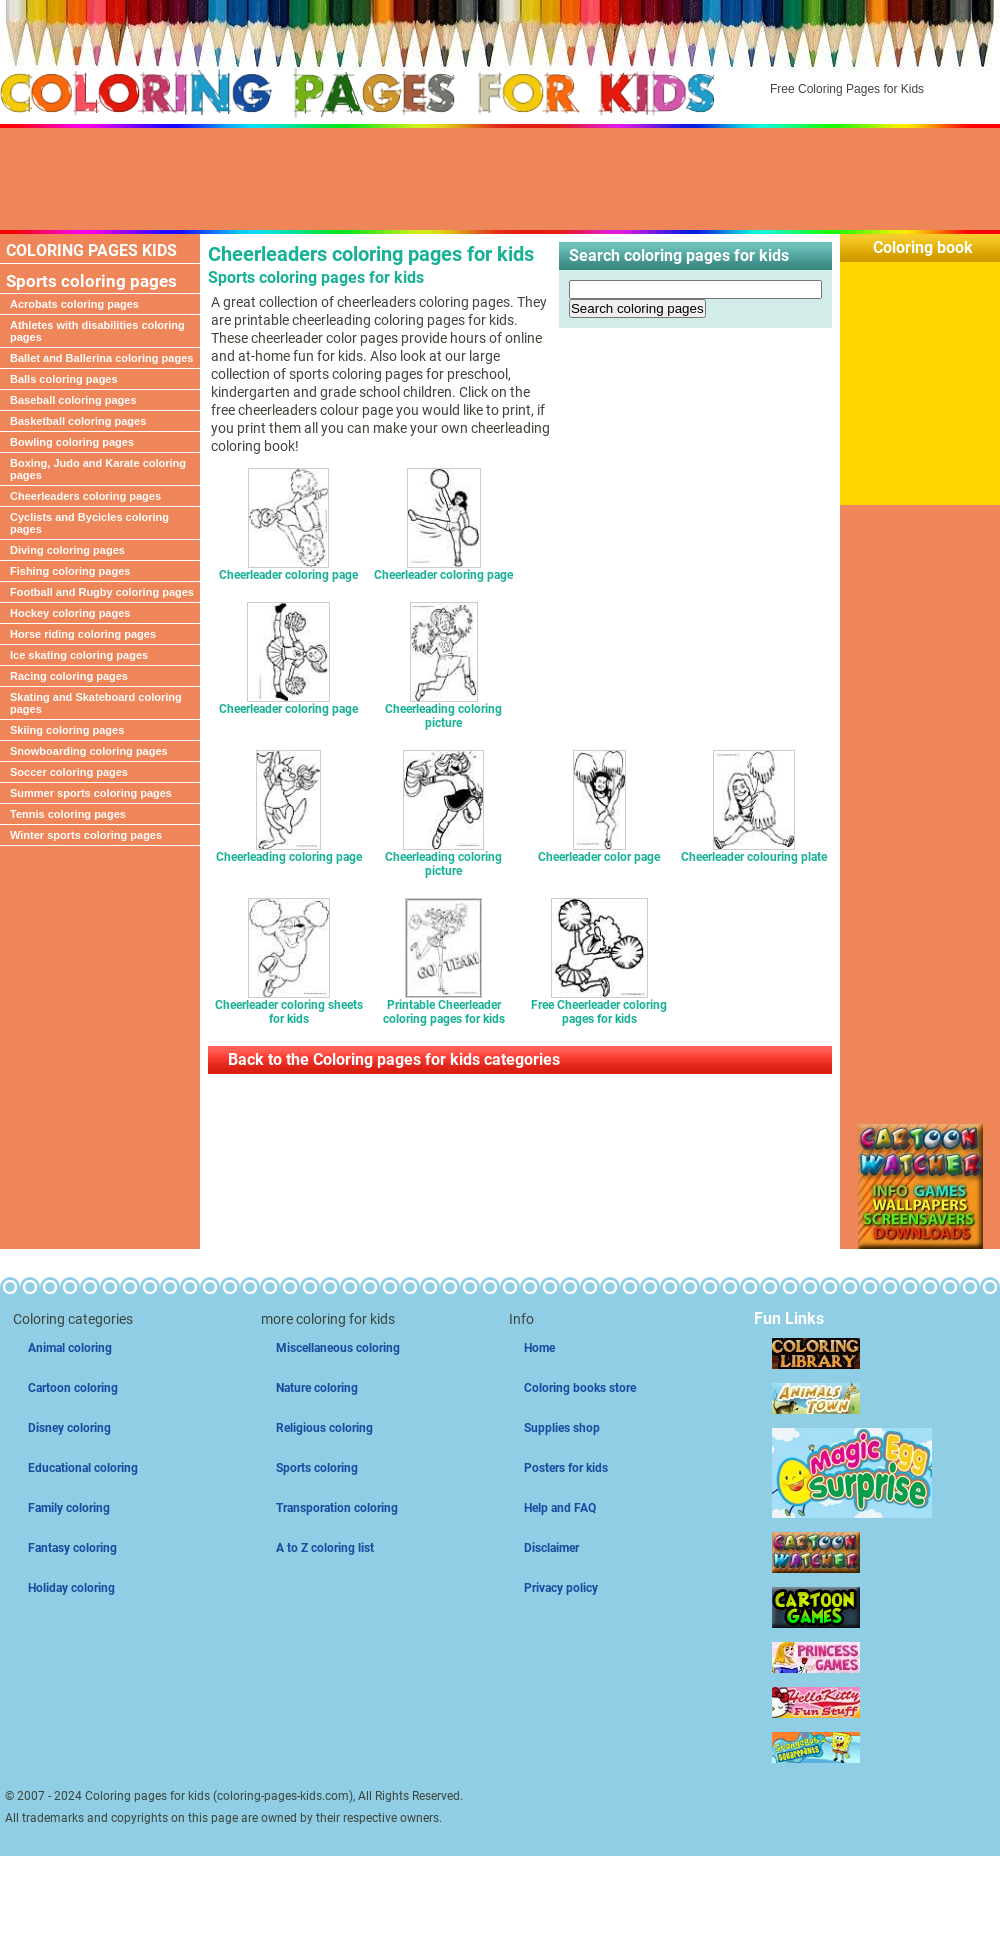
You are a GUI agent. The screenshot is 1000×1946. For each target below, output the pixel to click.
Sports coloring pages (91, 281)
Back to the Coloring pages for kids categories (394, 1059)
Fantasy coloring (72, 1548)
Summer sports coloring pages (91, 793)
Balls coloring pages (64, 379)
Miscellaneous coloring (338, 1348)
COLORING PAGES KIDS (91, 250)
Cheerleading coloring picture (443, 710)
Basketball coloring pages (78, 421)
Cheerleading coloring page (289, 851)
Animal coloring (70, 1348)
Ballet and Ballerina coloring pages (101, 358)
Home (539, 1348)
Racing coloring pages (69, 676)
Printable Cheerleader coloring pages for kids (444, 1006)
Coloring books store (580, 1388)
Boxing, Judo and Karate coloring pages (98, 469)
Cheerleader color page (599, 851)
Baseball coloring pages (73, 400)
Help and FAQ (560, 1508)
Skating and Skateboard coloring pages (96, 703)
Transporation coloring (337, 1508)
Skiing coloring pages (67, 730)
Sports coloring (317, 1468)
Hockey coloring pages (70, 613)
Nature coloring (317, 1388)
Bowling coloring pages (72, 442)
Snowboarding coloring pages (89, 751)
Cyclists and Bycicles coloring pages (89, 523)
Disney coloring (69, 1428)
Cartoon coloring (73, 1388)
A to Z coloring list (325, 1548)
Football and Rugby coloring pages (102, 592)
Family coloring (69, 1508)
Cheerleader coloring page (288, 569)
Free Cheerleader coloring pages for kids (599, 1006)
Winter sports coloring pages (86, 835)
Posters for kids (566, 1468)
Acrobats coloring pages (74, 304)
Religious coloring (324, 1428)
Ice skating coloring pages (79, 655)
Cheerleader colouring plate (754, 851)
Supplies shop (562, 1428)
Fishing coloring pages (70, 571)
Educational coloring (83, 1468)
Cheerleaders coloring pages (85, 496)
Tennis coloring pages (68, 814)
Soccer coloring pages (69, 772)
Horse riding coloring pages (83, 634)
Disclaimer (551, 1548)
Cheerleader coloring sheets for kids (289, 1006)
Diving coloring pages (67, 550)
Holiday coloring (71, 1588)
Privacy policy (561, 1588)
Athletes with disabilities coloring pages (97, 331)
